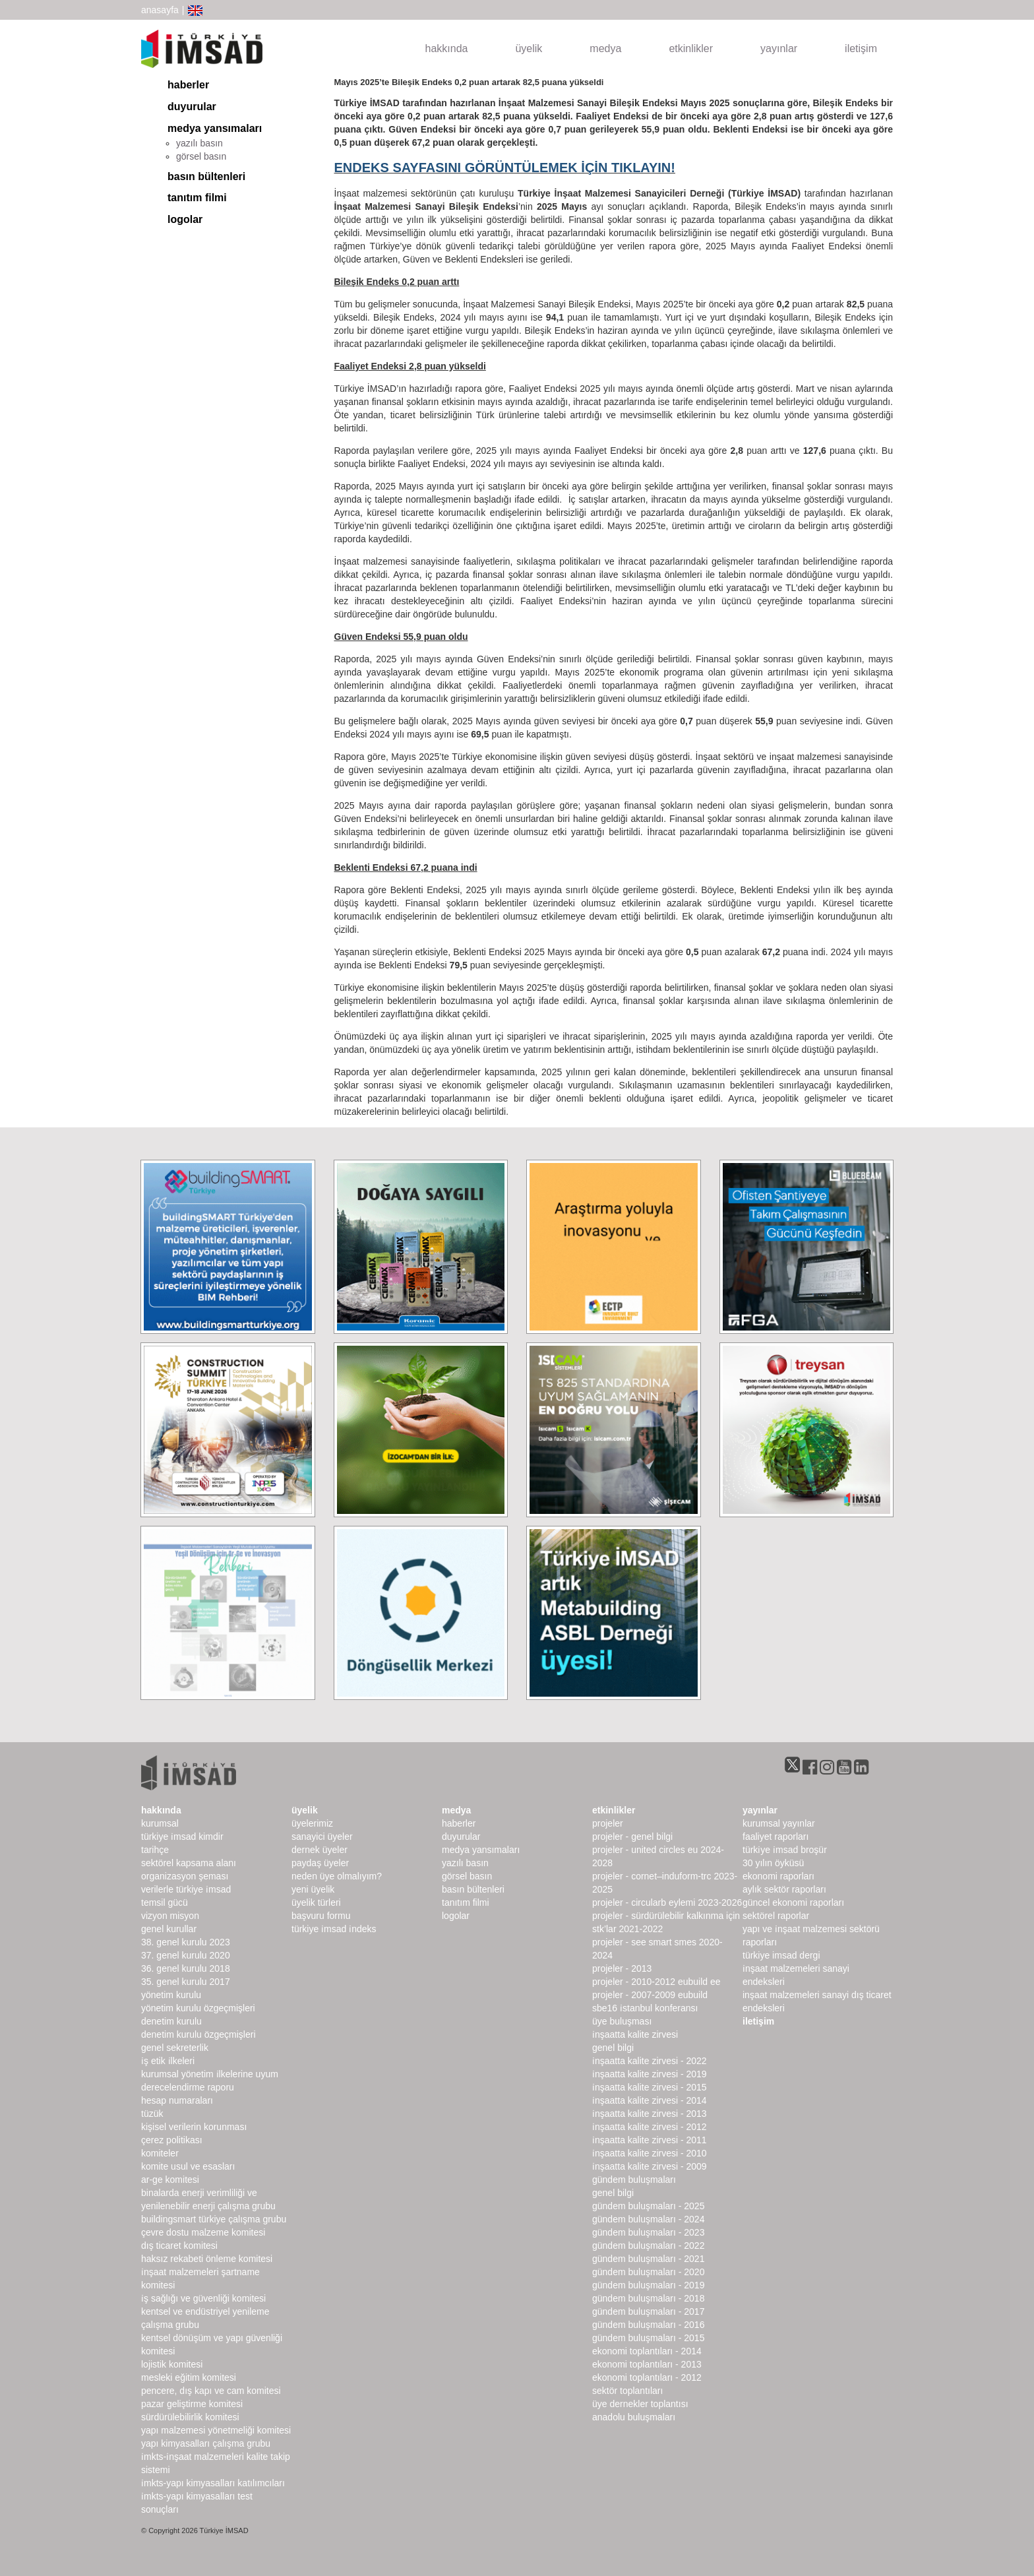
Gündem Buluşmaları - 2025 (648, 2206)
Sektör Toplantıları (627, 2390)
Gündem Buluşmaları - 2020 (648, 2272)
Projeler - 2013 (622, 1968)
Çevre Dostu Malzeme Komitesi (203, 2232)
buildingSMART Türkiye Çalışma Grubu (213, 2219)
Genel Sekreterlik (174, 2047)
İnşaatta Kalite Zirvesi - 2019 (649, 2074)
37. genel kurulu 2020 (185, 1955)
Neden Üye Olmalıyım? (336, 1876)
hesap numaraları (177, 2100)
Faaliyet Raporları (775, 1836)
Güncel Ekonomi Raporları (793, 1902)
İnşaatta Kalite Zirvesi (635, 2034)
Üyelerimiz (312, 1823)
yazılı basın (199, 143)
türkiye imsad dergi (781, 1955)
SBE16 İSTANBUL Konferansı (645, 2008)
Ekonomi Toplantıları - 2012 (647, 2377)
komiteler (160, 2153)
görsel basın (201, 156)
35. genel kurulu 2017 (185, 1981)
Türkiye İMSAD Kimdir (182, 1836)
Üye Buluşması (622, 2021)
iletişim (861, 48)
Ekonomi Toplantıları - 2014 (647, 2351)
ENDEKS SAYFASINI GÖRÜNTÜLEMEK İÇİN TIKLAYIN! (504, 167)
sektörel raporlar (776, 1915)
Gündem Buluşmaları (634, 2179)
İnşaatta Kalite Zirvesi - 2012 (649, 2126)
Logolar (184, 219)
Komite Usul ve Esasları (188, 2166)
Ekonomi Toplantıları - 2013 (647, 2364)
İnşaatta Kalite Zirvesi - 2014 (649, 2100)
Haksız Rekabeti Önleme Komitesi (206, 2258)
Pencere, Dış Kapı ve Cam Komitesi (211, 2390)
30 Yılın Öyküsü (773, 1863)
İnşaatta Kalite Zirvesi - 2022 (649, 2061)
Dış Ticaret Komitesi (179, 2245)
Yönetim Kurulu (171, 1995)
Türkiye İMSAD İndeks (334, 1929)
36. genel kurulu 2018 (185, 1968)
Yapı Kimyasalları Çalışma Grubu (205, 2443)
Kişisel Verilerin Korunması (194, 2126)
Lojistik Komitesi (171, 2364)
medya (605, 48)
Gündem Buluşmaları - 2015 (648, 2338)
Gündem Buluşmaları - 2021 (648, 2258)
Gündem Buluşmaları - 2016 (648, 2324)
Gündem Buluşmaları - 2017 (648, 2311)
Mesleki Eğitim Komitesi (188, 2377)
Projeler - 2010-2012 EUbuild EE (656, 1981)
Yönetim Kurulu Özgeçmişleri (198, 2008)
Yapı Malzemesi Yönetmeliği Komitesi (216, 2430)
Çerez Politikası (171, 2140)
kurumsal (160, 1823)
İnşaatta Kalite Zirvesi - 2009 (649, 2166)
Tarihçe (155, 1849)
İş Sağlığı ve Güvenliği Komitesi (203, 2298)
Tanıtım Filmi (197, 197)
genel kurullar (169, 1929)
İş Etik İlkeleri (168, 2061)
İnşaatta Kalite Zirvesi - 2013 (649, 2113)
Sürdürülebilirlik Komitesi (190, 2417)
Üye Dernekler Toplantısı (640, 2404)
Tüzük (152, 2113)
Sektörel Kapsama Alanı (188, 1863)
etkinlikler (691, 48)
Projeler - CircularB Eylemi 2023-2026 (667, 1902)
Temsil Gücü (164, 1902)
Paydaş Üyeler (320, 1863)
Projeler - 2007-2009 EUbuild (650, 1995)
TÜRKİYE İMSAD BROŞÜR (785, 1849)
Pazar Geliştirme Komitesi (192, 2404)
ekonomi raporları (778, 1876)
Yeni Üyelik (312, 1889)
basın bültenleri (206, 176)
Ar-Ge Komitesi (170, 2179)
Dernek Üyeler (319, 1849)
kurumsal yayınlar (779, 1823)
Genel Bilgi (613, 2047)
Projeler (607, 1823)
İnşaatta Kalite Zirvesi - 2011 (649, 2140)
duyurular (191, 106)
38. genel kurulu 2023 (185, 1942)
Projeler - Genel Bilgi (632, 1836)
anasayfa (160, 10)
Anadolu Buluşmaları (633, 2417)
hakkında (446, 48)
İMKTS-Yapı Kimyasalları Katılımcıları (213, 2483)
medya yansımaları (214, 128)
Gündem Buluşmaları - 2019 (648, 2285)
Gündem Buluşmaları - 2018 (648, 2298)
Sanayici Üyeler (322, 1836)
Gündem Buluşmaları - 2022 (648, 2245)
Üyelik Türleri (316, 1902)
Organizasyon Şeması (184, 1876)
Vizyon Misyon (170, 1915)
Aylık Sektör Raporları (784, 1889)
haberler (188, 84)
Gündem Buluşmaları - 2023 (648, 2232)
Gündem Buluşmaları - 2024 (648, 2219)
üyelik (528, 48)
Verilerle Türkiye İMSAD (186, 1889)
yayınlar (778, 48)
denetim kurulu (171, 2021)
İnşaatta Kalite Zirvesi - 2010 (649, 2153)
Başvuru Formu (320, 1915)
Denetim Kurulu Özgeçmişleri (198, 2034)
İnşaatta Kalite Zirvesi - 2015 (649, 2087)
